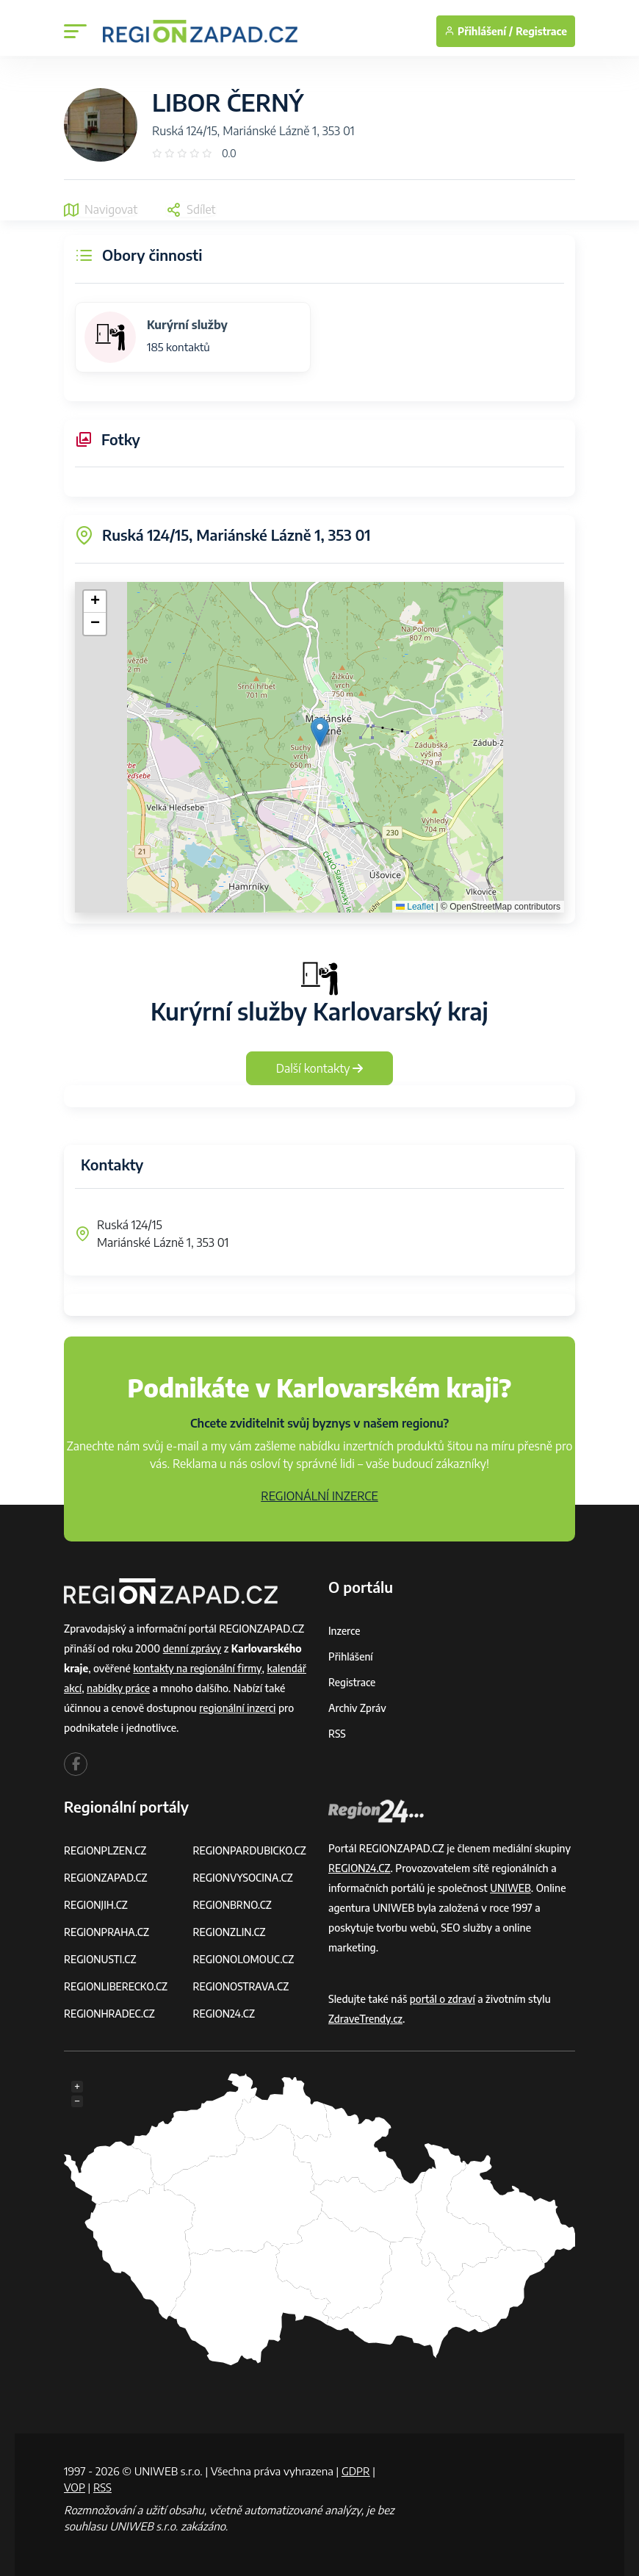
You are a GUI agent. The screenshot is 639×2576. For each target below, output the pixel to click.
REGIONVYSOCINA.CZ (244, 1877)
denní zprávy (193, 1648)
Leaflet (414, 907)
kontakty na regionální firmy (198, 1668)
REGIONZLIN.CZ (230, 1932)
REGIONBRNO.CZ (233, 1905)
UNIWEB (511, 1888)
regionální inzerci (238, 1708)
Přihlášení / (478, 31)
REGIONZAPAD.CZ (106, 1877)
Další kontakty (320, 1068)
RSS (337, 1733)
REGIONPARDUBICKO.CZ (251, 1850)
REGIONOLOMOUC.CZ (245, 1959)
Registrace (541, 31)
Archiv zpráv (357, 1708)
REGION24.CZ (224, 2013)
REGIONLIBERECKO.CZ (117, 1986)
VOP (75, 2487)
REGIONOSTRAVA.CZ (242, 1986)
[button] (320, 732)
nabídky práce (119, 1688)
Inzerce (344, 1631)
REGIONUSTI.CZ (101, 1959)
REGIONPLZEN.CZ (106, 1850)
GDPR (356, 2471)
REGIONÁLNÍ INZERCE (319, 1496)
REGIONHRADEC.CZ (110, 2013)
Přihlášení (351, 1656)
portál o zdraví (443, 1999)
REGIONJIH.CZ (96, 1905)
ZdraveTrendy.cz (366, 2018)
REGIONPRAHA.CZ (107, 1932)
